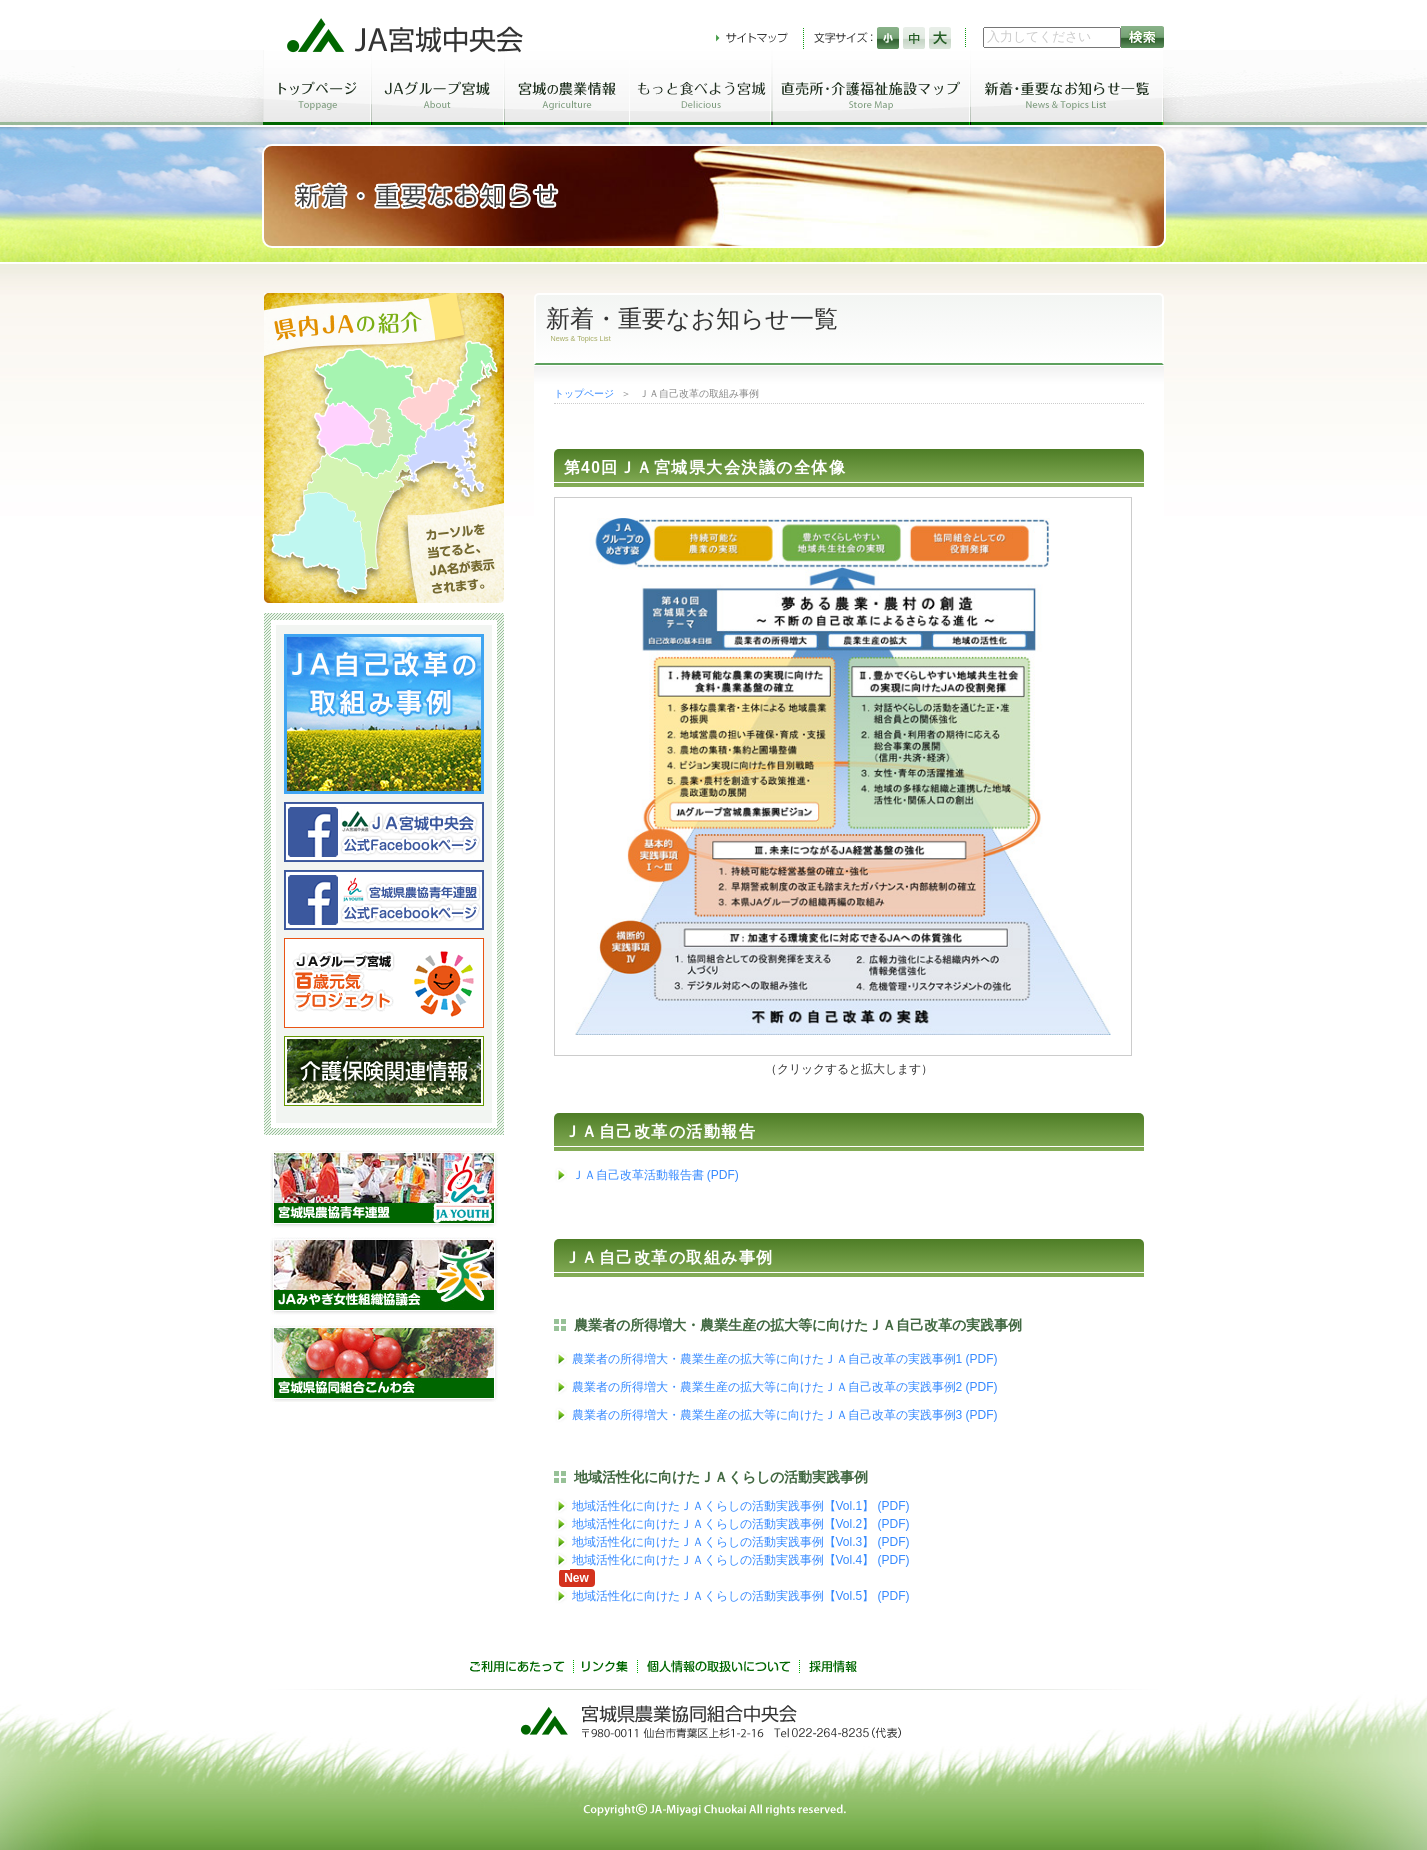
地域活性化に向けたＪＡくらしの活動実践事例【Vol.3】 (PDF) (741, 1542)
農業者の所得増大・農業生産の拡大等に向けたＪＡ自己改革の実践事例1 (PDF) (785, 1359)
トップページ (584, 393)
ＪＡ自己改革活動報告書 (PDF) (655, 1175)
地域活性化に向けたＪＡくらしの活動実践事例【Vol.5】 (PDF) (741, 1596)
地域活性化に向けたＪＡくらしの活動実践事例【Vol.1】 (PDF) (741, 1506)
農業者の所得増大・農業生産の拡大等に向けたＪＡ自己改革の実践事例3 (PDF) (785, 1415)
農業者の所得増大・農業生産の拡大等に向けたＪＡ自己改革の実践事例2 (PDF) (785, 1387)
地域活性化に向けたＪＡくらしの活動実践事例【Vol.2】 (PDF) (741, 1524)
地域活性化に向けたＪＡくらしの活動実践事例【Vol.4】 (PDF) (741, 1560)
